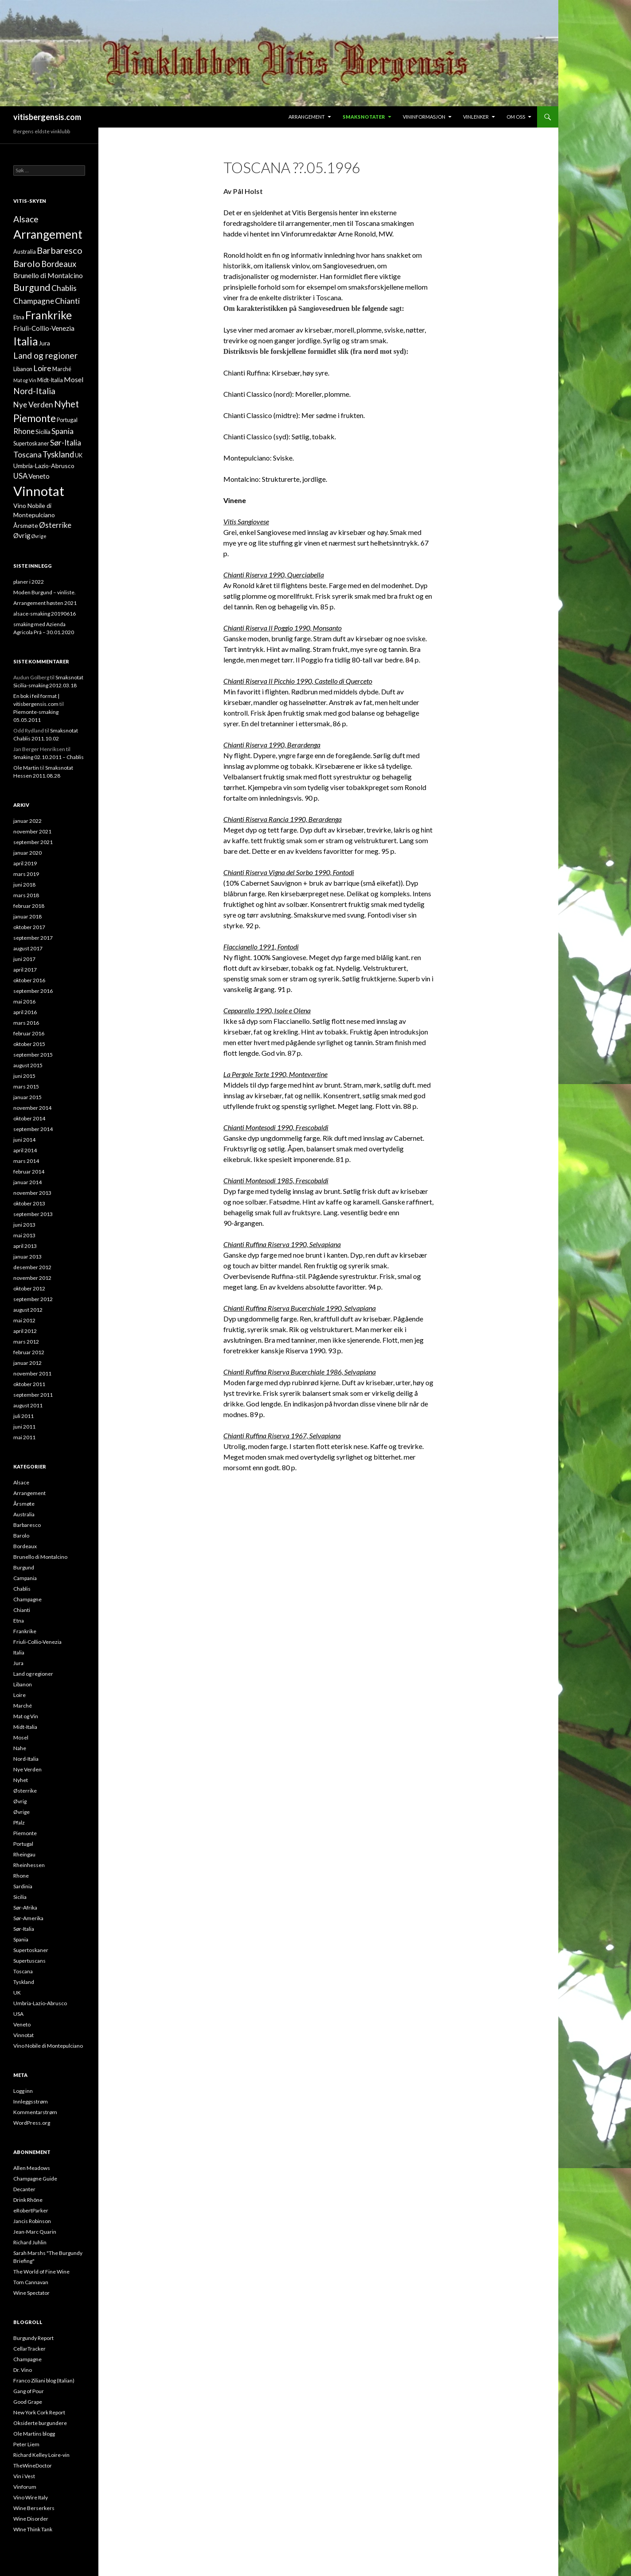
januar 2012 (27, 1363)
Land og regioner (33, 1673)
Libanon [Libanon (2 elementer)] (22, 369)
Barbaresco (27, 1525)
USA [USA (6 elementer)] (20, 475)
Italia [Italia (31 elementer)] (25, 341)
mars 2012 (26, 1341)
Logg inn (23, 2091)
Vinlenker (476, 117)
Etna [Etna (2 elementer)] (18, 317)
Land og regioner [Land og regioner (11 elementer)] (45, 355)
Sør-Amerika (28, 1918)
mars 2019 (26, 874)
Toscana (23, 1971)
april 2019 (25, 863)
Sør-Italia (23, 1928)
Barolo (21, 1535)
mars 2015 (26, 1086)
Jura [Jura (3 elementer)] (44, 343)
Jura (18, 1663)
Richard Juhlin (30, 2242)
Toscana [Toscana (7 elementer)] (27, 454)
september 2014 (33, 1129)
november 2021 (32, 831)
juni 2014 (24, 1139)
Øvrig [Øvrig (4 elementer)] (22, 535)
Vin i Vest (24, 2476)
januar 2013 (27, 1256)
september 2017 (33, 937)
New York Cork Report (39, 2412)
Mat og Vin (25, 1716)
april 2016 (25, 1012)
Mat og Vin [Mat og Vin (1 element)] (24, 380)
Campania (25, 1578)
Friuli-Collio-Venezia (37, 1642)
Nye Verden (27, 1769)
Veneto (22, 2024)
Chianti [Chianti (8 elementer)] (67, 301)
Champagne (27, 1599)
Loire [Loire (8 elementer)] (42, 368)
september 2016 (33, 991)
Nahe (19, 1748)
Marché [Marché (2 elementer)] (61, 369)
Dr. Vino (22, 2370)
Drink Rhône (28, 2199)
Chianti (21, 1610)
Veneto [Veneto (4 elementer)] (39, 476)
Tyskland (23, 1982)
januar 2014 (27, 1182)
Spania (20, 1939)
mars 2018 (26, 895)
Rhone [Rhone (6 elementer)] (24, 431)
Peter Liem (26, 2444)
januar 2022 (27, 820)
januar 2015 (27, 1097)
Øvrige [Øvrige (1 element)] (39, 536)
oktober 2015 (29, 1044)
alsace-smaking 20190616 (44, 613)
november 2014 (32, 1107)
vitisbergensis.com (47, 117)
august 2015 (28, 1065)
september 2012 (33, 1299)
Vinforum (24, 2486)
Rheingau (24, 1854)
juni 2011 (24, 1426)
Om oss (515, 117)
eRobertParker (30, 2210)
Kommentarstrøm (35, 2112)
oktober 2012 (29, 1288)
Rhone (21, 1875)
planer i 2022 (28, 581)
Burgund (23, 1567)
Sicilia (20, 1897)
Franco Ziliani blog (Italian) (43, 2380)
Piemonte (25, 1833)
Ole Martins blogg (34, 2433)
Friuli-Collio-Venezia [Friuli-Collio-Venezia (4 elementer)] (43, 328)
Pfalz (19, 1822)
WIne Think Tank (32, 2529)
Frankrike (24, 1631)
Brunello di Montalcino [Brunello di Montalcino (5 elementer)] (48, 275)
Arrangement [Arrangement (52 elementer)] (47, 234)
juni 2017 (24, 959)
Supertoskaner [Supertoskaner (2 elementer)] (31, 443)
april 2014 (25, 1150)
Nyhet (20, 1780)
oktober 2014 (29, 1118)
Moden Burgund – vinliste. (44, 592)
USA (18, 2013)
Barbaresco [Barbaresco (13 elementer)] (59, 250)
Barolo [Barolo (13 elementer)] (26, 263)
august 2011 (28, 1405)
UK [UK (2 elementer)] (78, 455)
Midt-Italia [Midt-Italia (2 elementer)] (50, 380)
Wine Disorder (30, 2518)
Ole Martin (26, 767)
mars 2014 (26, 1161)
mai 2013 (24, 1235)
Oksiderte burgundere (40, 2423)
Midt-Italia (25, 1727)
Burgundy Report (33, 2338)
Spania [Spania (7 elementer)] (62, 431)
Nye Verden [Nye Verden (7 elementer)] (33, 404)
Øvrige (21, 1812)
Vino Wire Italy (30, 2497)
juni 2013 (24, 1224)
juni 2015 (24, 1076)
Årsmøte (24, 1503)
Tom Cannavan (30, 2282)
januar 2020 (27, 852)
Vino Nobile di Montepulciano (48, 2045)
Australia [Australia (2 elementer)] (24, 251)
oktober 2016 (29, 980)
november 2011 (32, 1373)
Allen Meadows (31, 2168)
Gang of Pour (28, 2391)
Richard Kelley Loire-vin (41, 2455)
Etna (18, 1620)
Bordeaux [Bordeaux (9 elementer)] (58, 264)
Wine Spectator (31, 2292)
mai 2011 (24, 1437)
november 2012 (32, 1277)
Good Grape (27, 2401)
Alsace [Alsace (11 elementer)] (26, 219)
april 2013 (25, 1246)
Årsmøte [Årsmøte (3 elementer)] (25, 525)
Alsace (21, 1482)
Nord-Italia (26, 1758)
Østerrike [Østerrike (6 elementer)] (55, 525)
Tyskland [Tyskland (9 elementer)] (58, 454)
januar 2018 (27, 916)
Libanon (22, 1684)
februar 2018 (28, 906)
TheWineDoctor (32, 2465)
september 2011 (33, 1394)
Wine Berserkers (34, 2508)
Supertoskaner (30, 1950)
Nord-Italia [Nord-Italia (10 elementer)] (34, 391)
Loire (19, 1695)
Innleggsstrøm (30, 2101)
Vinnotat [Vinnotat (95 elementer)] (38, 491)
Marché (22, 1705)
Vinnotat (23, 2035)
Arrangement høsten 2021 (45, 603)
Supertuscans (29, 1960)
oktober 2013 (29, 1203)
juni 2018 (24, 884)
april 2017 (25, 969)
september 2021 (33, 842)
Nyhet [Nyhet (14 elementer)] (66, 404)
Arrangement (306, 117)
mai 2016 (24, 1001)
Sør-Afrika (25, 1907)
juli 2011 (23, 1416)
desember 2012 (32, 1267)
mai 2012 (24, 1320)
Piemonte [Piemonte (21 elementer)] (34, 418)
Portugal (23, 1843)
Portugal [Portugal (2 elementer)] (67, 420)
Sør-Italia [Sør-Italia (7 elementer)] (65, 442)
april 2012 (25, 1331)
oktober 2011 (29, 1384)
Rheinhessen (29, 1865)
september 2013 (33, 1214)
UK (17, 1992)
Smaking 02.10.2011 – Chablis (48, 757)
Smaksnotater (364, 117)
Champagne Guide (35, 2178)
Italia (18, 1652)
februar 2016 (28, 1033)
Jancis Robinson (32, 2221)
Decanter (24, 2189)
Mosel (20, 1737)
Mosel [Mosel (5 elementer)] (73, 379)
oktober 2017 (29, 927)
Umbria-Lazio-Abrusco (40, 2003)
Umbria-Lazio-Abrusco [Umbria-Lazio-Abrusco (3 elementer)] (43, 465)
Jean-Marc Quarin (34, 2231)
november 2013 (32, 1192)
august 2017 (28, 948)
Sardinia (22, 1886)
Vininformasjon (424, 117)
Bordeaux (25, 1546)
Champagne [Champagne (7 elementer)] (33, 301)
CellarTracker (29, 2348)
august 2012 (28, 1309)
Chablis (22, 1588)
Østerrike (25, 1790)
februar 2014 (28, 1171)
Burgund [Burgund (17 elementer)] (32, 287)
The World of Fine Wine (41, 2271)
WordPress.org (31, 2122)
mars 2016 (26, 1022)
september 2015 (33, 1054)
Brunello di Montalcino (40, 1556)
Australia (24, 1514)
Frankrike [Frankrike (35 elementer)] (48, 315)
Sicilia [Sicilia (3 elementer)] (43, 431)
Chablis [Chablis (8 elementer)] (64, 288)
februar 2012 (28, 1352)
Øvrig (20, 1801)
